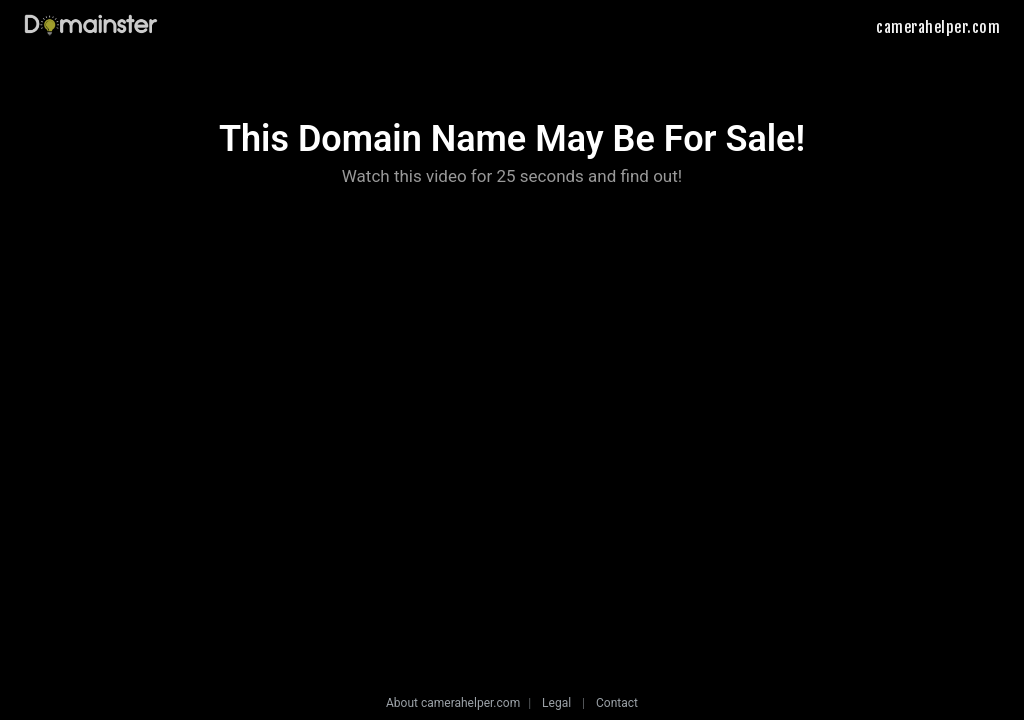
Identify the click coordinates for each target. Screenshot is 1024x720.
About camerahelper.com (453, 703)
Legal (556, 703)
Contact (617, 703)
